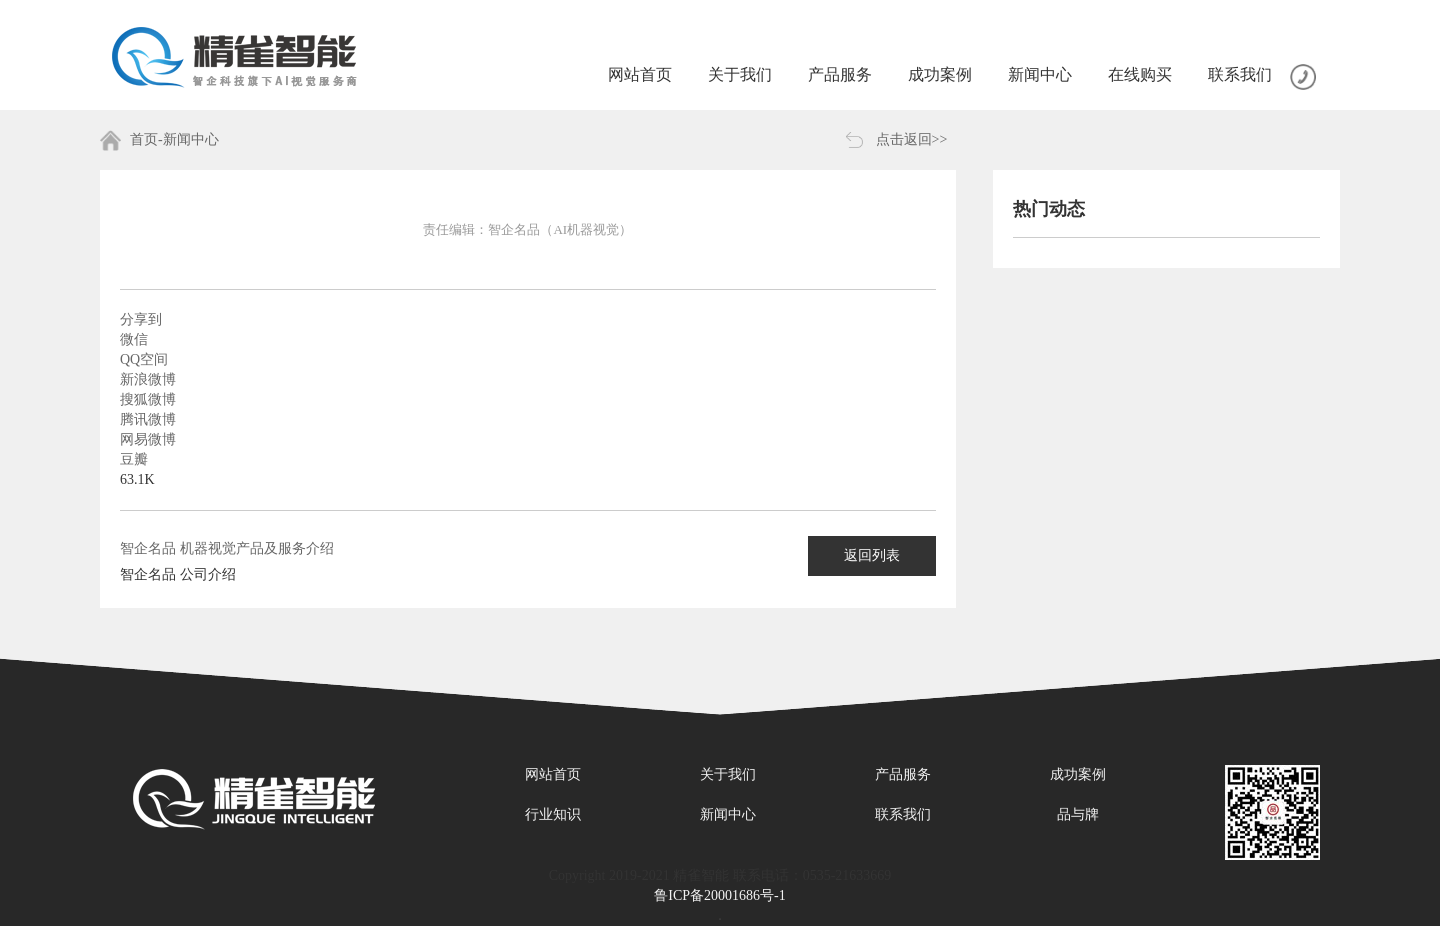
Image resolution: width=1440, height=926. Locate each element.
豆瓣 (134, 459)
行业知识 (553, 814)
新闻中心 (728, 814)
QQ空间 (144, 359)
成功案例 (1078, 774)
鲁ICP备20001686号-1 (719, 895)
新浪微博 (148, 379)
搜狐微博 (148, 399)
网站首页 (553, 774)
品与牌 (1078, 814)
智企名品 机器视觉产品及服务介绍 (227, 548)
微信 (134, 339)
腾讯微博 (148, 419)
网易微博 (148, 439)
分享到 (141, 319)
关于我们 (728, 774)
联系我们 (903, 814)
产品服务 (903, 774)
